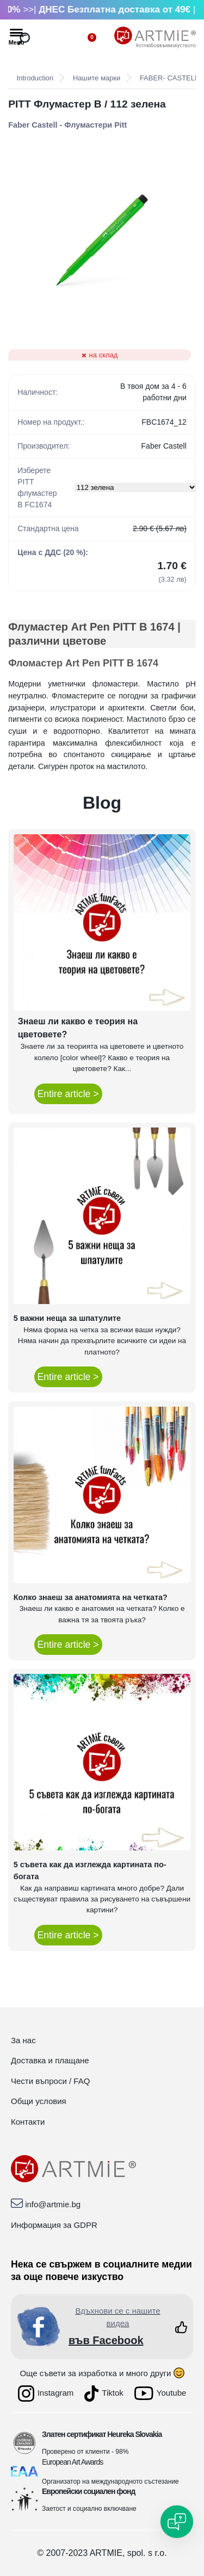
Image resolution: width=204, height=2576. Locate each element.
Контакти (28, 2121)
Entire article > (68, 1093)
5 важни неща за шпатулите (67, 1318)
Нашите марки (96, 78)
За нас (23, 2040)
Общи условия (38, 2101)
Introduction (34, 78)
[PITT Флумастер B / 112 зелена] (102, 240)
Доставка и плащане (50, 2060)
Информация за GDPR (54, 2224)
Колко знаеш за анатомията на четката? (91, 1597)
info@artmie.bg (53, 2204)
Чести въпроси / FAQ (50, 2081)
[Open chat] (176, 2521)
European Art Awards (72, 2462)
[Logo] (155, 37)
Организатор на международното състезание (110, 2481)
